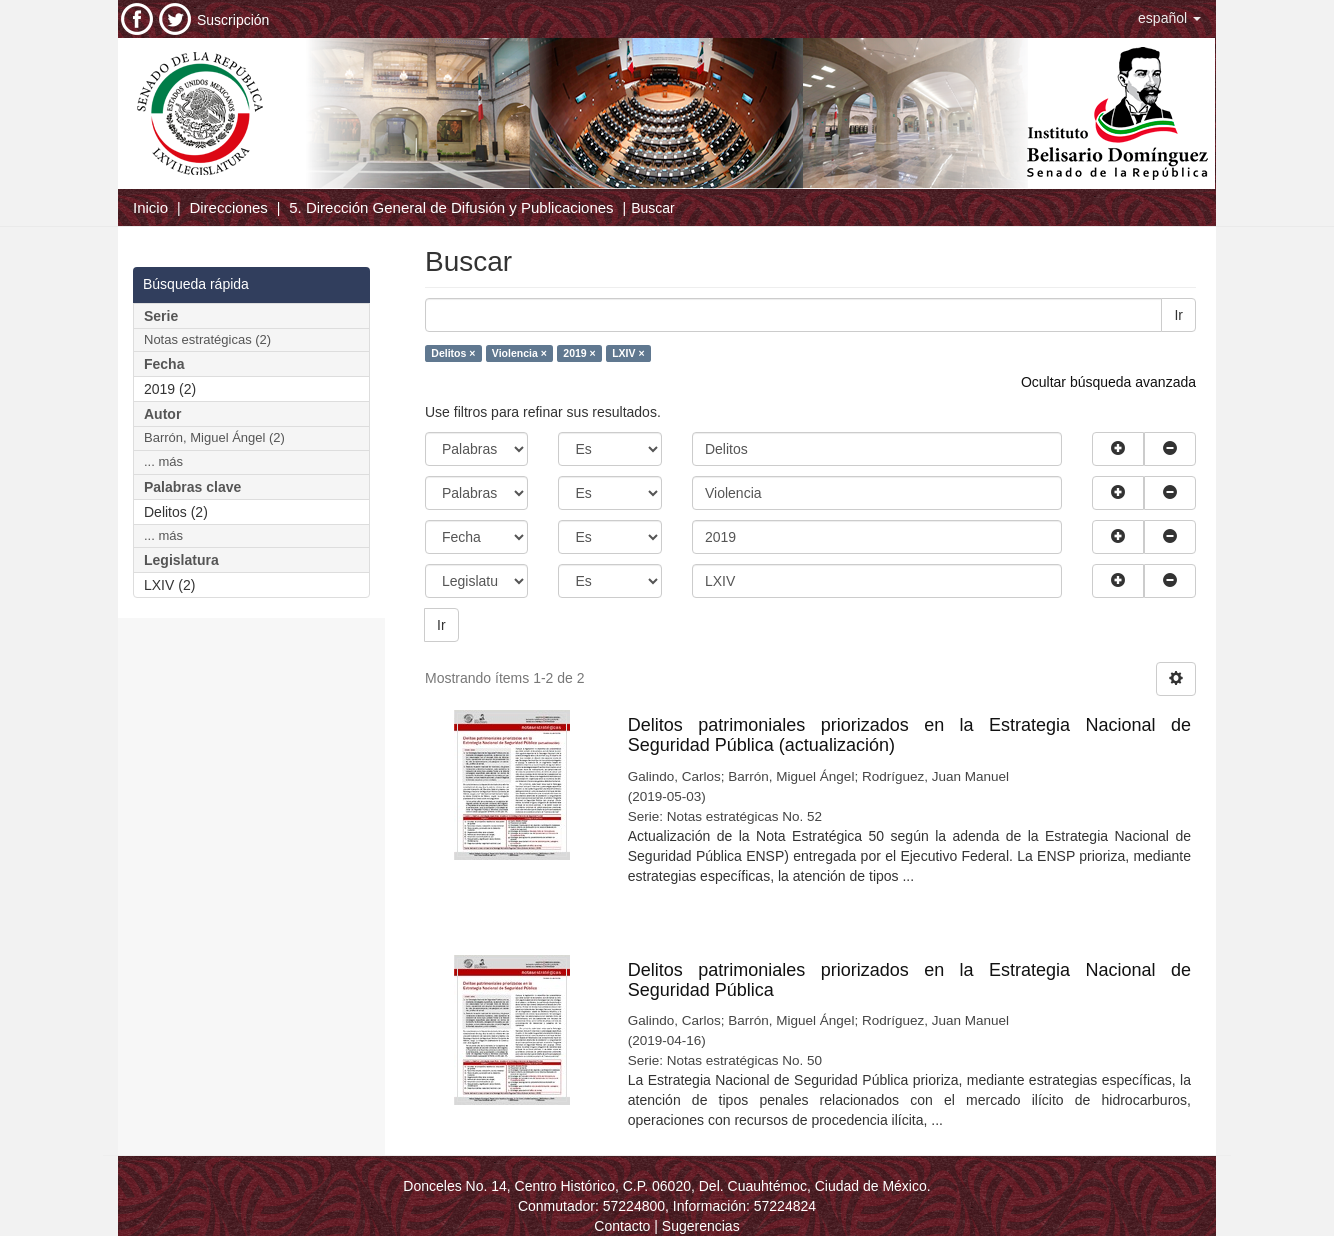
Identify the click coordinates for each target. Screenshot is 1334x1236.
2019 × (579, 353)
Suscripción (233, 20)
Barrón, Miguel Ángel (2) (214, 437)
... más (163, 461)
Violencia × (519, 353)
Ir (1178, 315)
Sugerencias (701, 1226)
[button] (1169, 18)
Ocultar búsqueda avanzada (1108, 382)
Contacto (622, 1226)
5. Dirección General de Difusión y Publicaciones (451, 207)
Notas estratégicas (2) (207, 339)
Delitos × (453, 353)
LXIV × (628, 353)
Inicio (150, 207)
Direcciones (228, 207)
